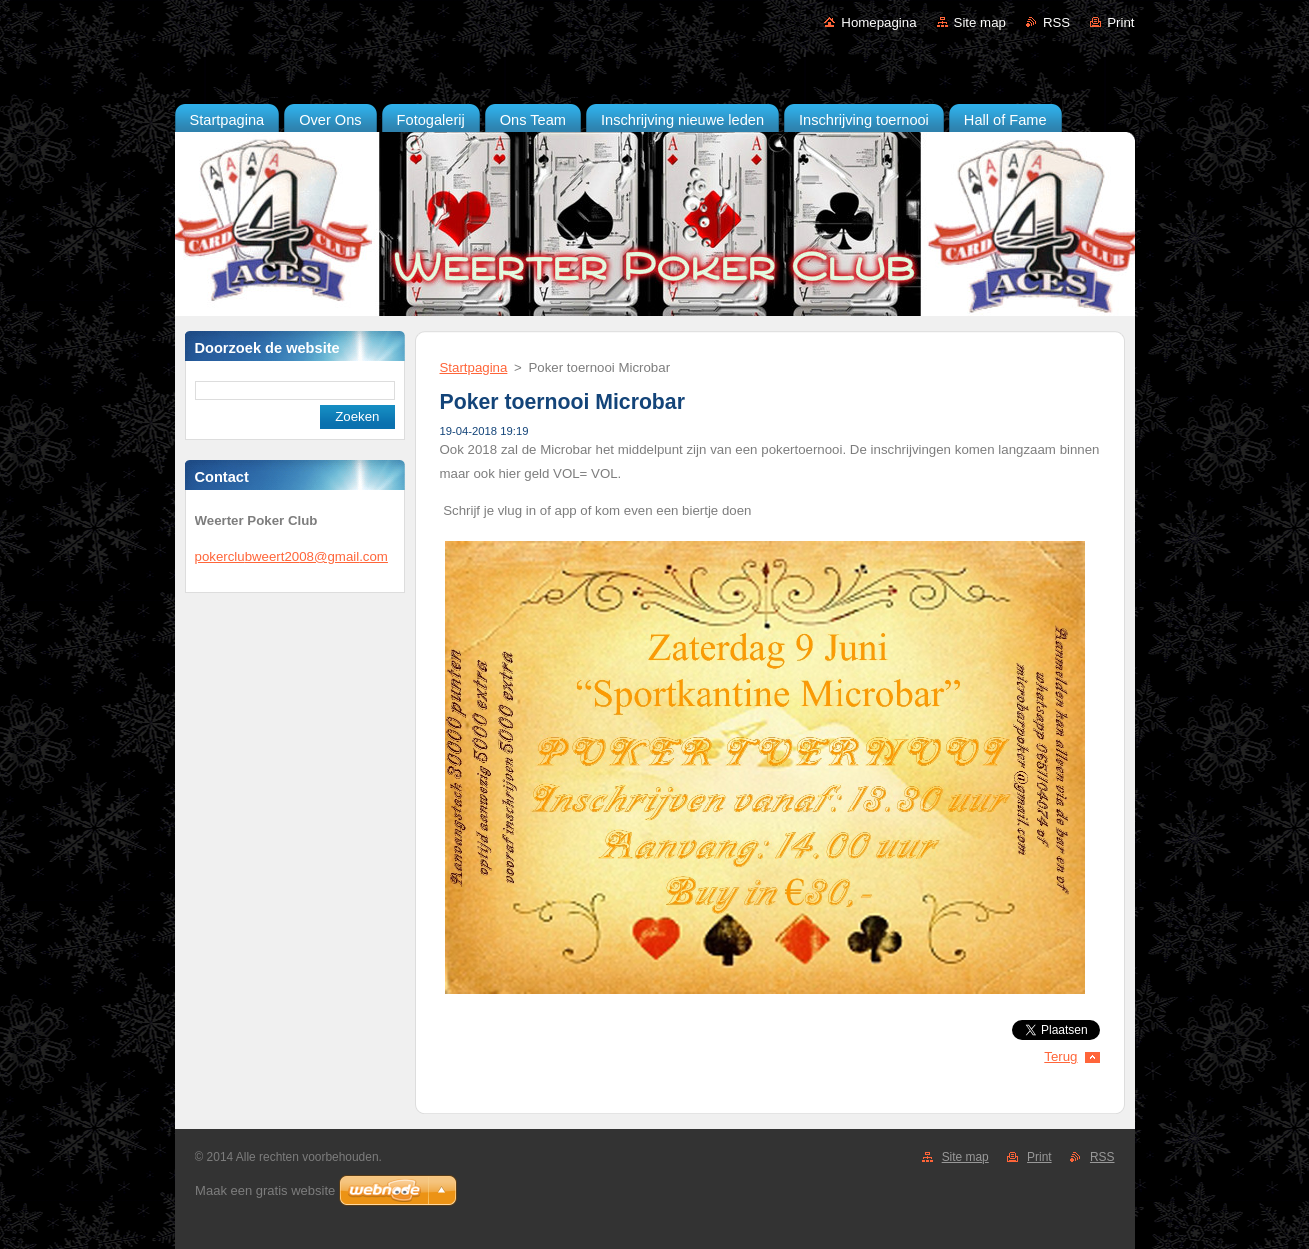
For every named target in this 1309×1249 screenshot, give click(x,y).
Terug (1060, 1056)
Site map (980, 22)
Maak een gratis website (265, 1190)
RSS (1056, 22)
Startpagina (474, 367)
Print (1120, 22)
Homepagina (878, 22)
